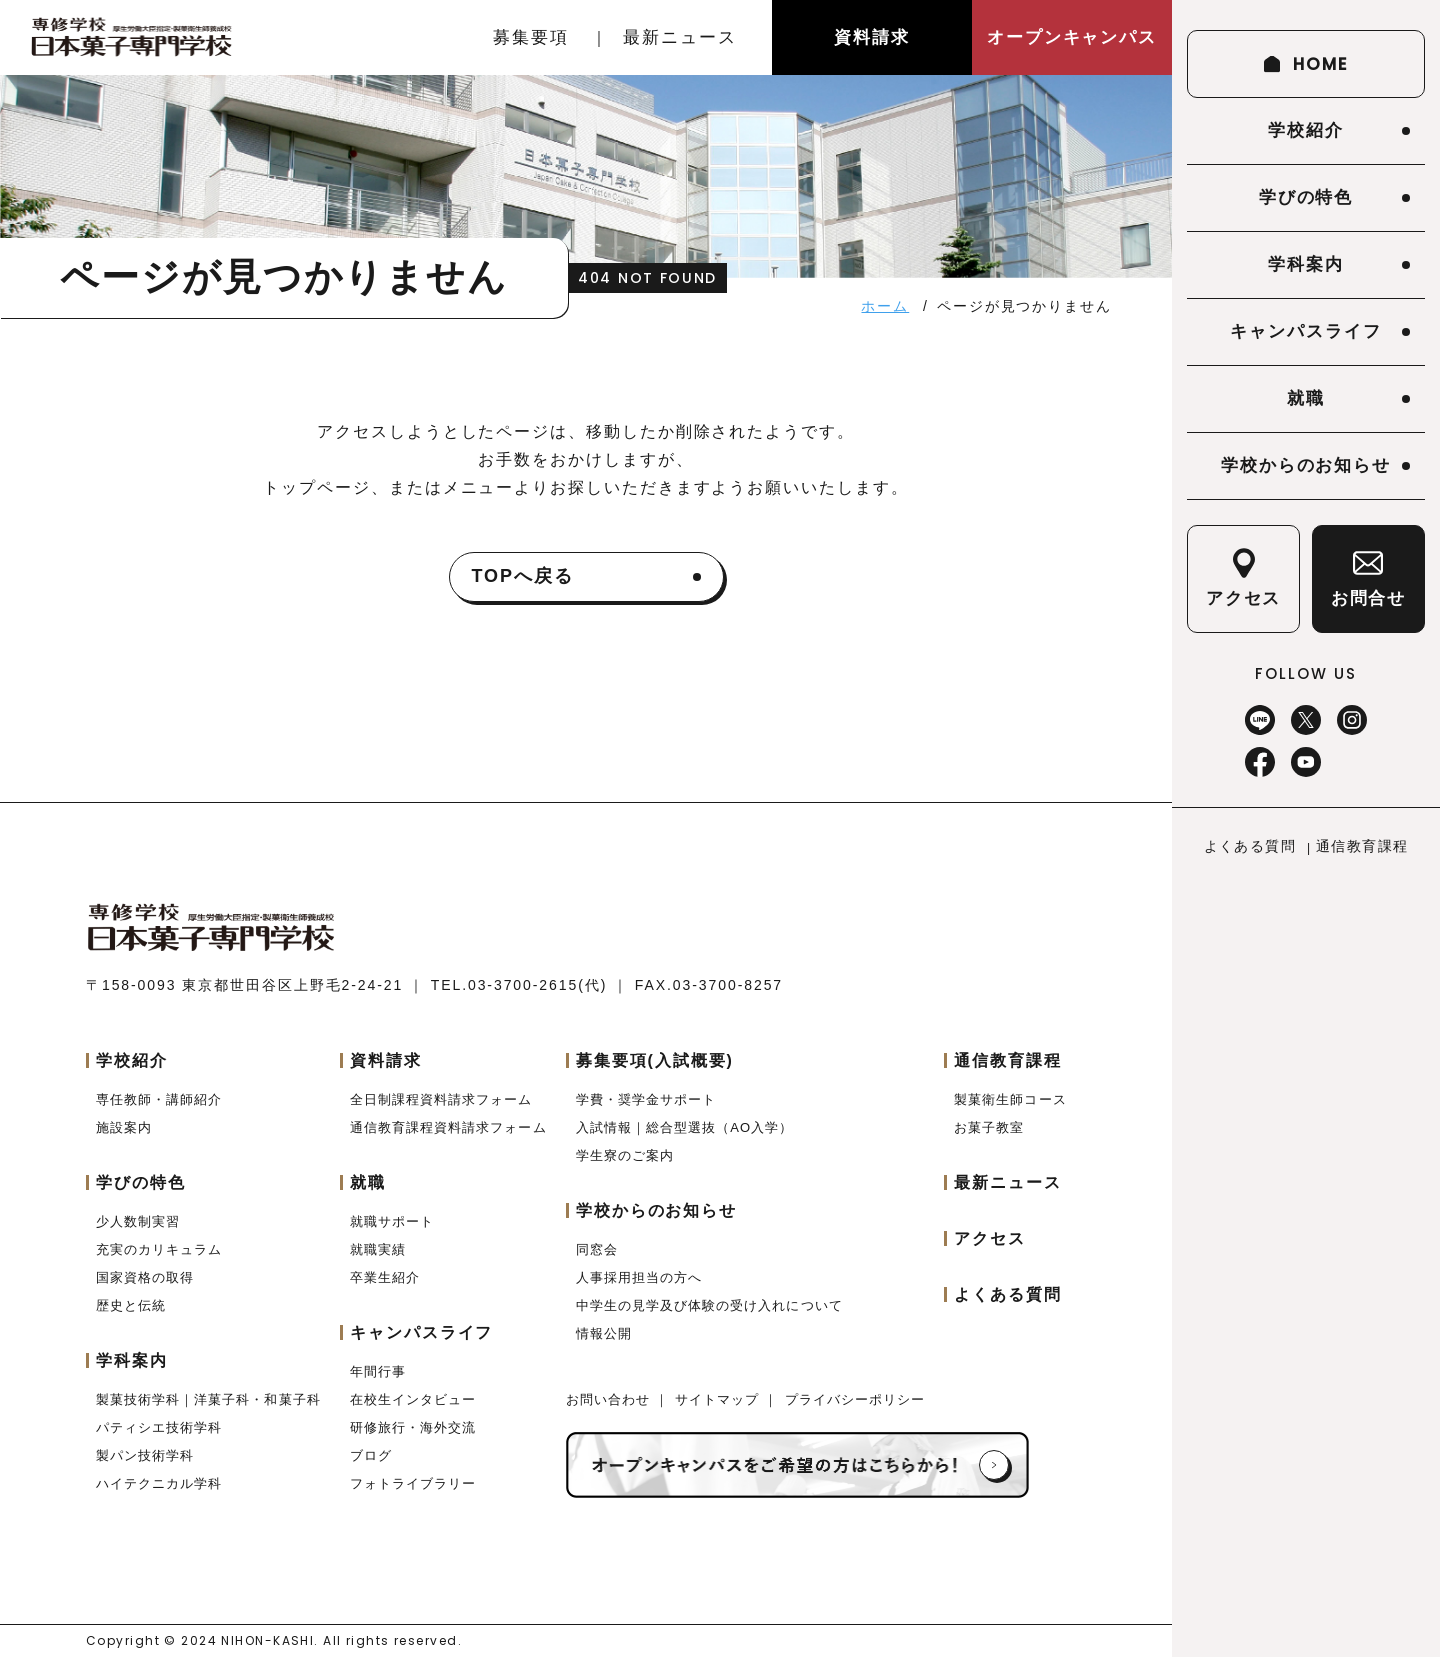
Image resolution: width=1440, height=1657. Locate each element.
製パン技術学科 (145, 1455)
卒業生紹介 (385, 1277)
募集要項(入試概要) (655, 1060)
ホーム (885, 306)
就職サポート (392, 1221)
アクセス (990, 1238)
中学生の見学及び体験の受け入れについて (709, 1305)
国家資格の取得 (145, 1277)
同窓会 (597, 1249)
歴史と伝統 (131, 1305)
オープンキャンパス (1072, 37)
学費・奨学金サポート (646, 1099)
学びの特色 (1306, 197)
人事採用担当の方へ (639, 1277)
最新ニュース (680, 37)
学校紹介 (1306, 130)
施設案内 (124, 1127)
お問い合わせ (610, 1399)
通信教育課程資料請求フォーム (448, 1127)
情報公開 (604, 1333)
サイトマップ (719, 1399)
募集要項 (531, 37)
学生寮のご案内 (625, 1155)
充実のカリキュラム (159, 1249)
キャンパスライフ (1305, 331)
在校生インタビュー (413, 1399)
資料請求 (872, 37)
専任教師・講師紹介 (159, 1099)
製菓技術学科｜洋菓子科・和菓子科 (208, 1399)
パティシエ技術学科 (159, 1427)
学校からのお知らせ (1306, 465)
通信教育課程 (1362, 846)
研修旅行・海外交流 (413, 1427)
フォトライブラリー (413, 1483)
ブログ (371, 1455)
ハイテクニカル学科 (159, 1483)
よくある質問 (1250, 846)
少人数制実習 (138, 1221)
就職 (1306, 398)
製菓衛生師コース (1010, 1099)
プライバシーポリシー (855, 1399)
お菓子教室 (989, 1127)
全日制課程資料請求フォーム (441, 1099)
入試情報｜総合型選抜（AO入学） (684, 1127)
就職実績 (378, 1249)
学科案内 (1306, 264)
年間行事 (378, 1371)
